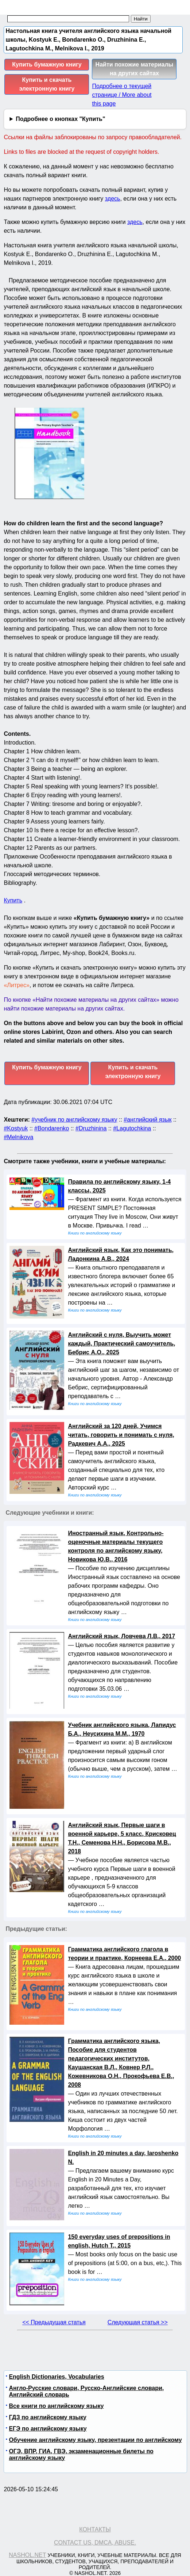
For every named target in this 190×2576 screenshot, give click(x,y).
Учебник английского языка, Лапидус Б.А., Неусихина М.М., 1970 (122, 1729)
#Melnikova (18, 1137)
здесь (112, 198)
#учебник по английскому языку (74, 1119)
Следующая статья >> (138, 2322)
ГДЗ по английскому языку (47, 2417)
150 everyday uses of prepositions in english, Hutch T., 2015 (119, 2241)
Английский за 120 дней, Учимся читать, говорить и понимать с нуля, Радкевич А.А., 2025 (121, 1435)
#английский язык (147, 1119)
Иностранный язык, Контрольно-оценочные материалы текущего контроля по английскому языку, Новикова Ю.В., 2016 (115, 1546)
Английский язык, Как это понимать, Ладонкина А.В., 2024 (121, 1254)
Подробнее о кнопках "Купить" (60, 119)
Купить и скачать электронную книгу (46, 84)
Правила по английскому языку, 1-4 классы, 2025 (119, 1186)
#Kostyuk (16, 1128)
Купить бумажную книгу (46, 64)
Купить (13, 900)
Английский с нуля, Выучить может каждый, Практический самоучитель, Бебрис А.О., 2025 (121, 1343)
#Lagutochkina (132, 1128)
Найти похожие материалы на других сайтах (135, 68)
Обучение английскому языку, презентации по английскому (95, 2440)
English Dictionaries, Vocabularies (56, 2377)
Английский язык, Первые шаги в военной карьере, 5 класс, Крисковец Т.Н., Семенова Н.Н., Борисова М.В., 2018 (122, 1838)
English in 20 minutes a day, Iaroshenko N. (123, 2157)
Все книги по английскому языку (56, 2406)
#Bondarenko (51, 1128)
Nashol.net (27, 2555)
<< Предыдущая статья (53, 2322)
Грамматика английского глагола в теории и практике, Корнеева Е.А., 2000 (124, 1953)
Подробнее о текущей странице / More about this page (121, 95)
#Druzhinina (90, 1128)
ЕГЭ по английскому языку (47, 2428)
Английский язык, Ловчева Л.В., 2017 (121, 1636)
